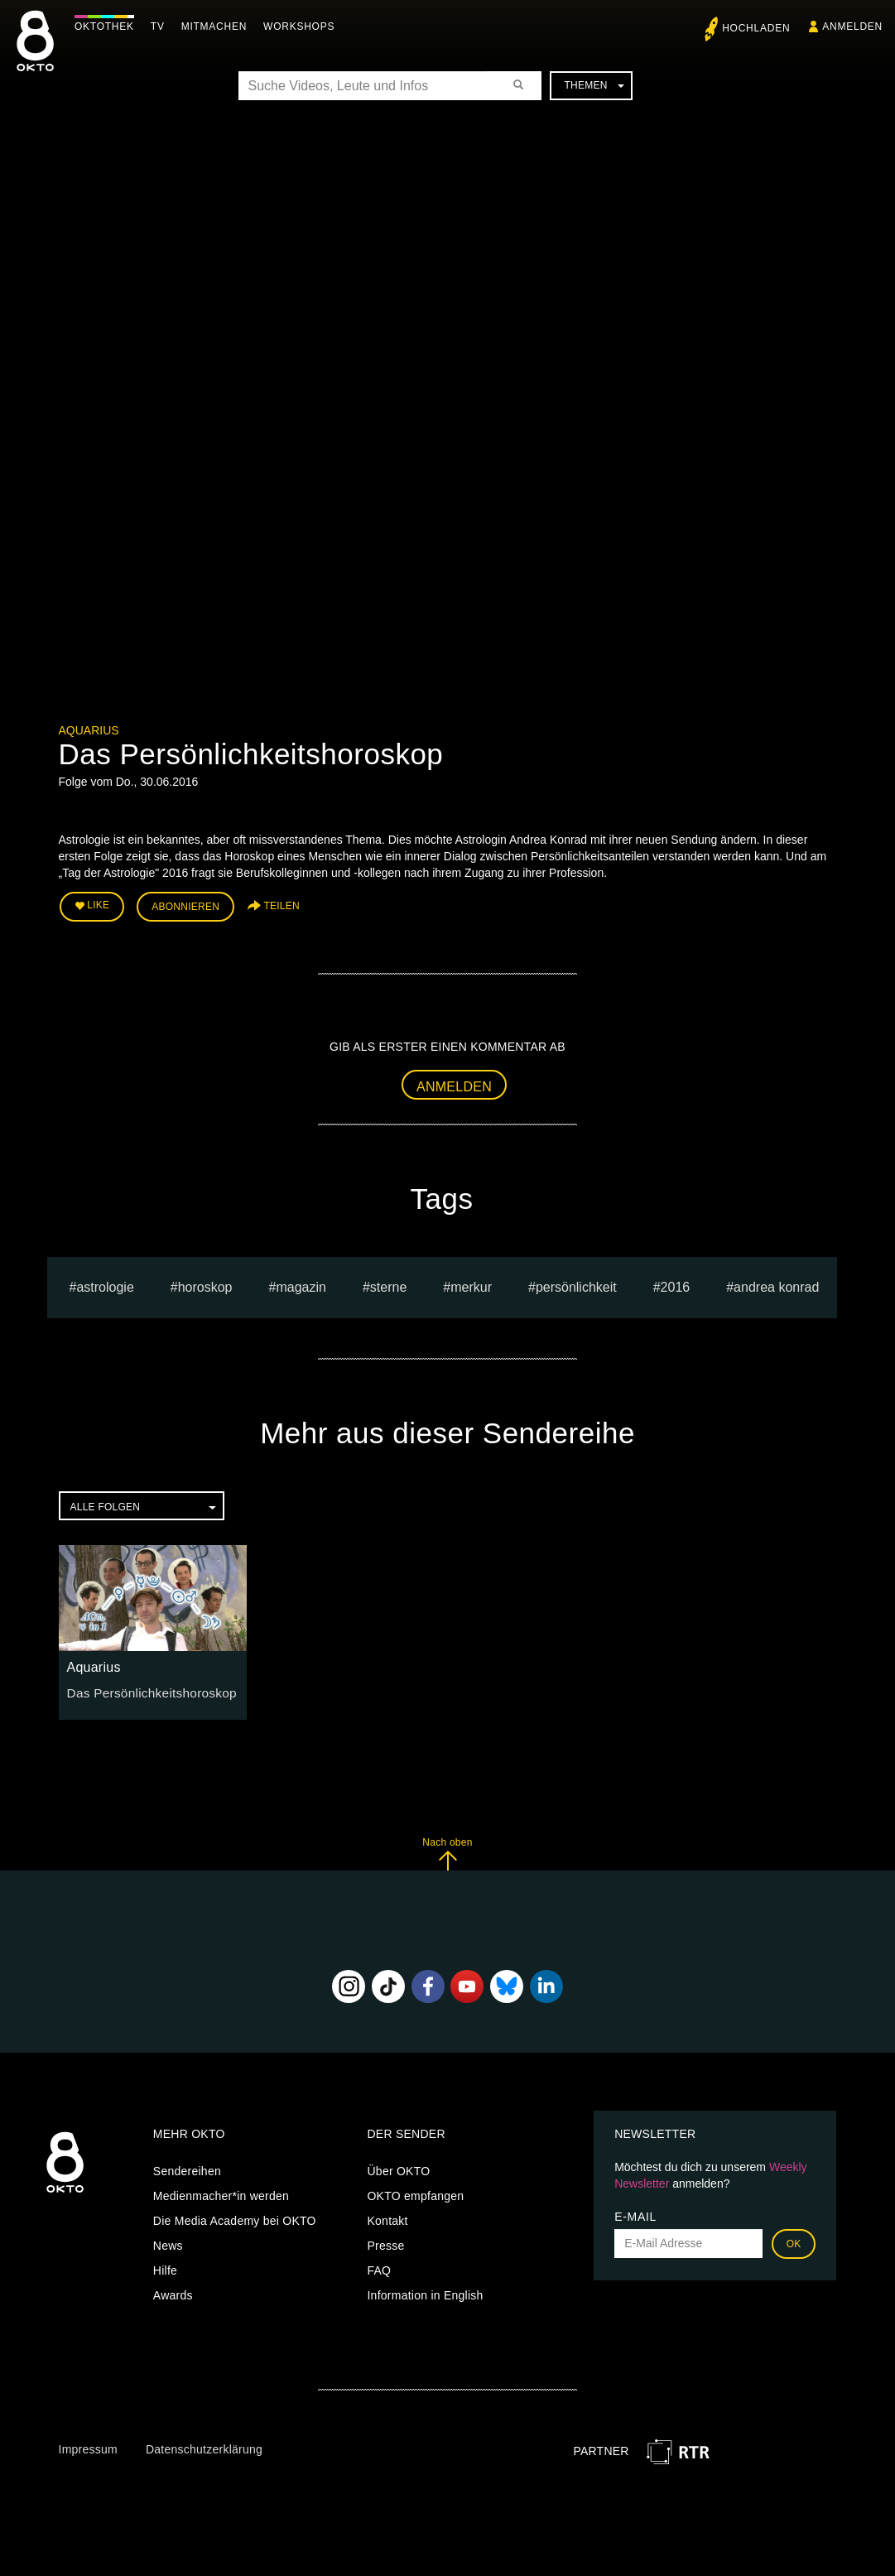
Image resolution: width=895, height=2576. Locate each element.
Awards (173, 2290)
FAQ (379, 2265)
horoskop (205, 1282)
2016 (675, 1282)
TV (162, 26)
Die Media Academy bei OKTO (234, 2215)
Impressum (88, 2444)
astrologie (104, 1282)
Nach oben (447, 1849)
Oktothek (108, 26)
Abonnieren (185, 904)
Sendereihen (187, 2166)
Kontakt (387, 2215)
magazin (300, 1282)
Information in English (425, 2290)
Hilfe (165, 2265)
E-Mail (635, 2211)
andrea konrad (776, 1282)
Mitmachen (218, 26)
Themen (593, 85)
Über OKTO (398, 2166)
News (168, 2240)
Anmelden (454, 1082)
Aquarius (89, 730)
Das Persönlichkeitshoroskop (144, 1687)
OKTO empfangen (415, 2191)
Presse (385, 2240)
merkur (471, 1282)
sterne (388, 1282)
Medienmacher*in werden (221, 2191)
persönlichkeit (576, 1282)
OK (794, 2239)
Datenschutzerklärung (204, 2444)
